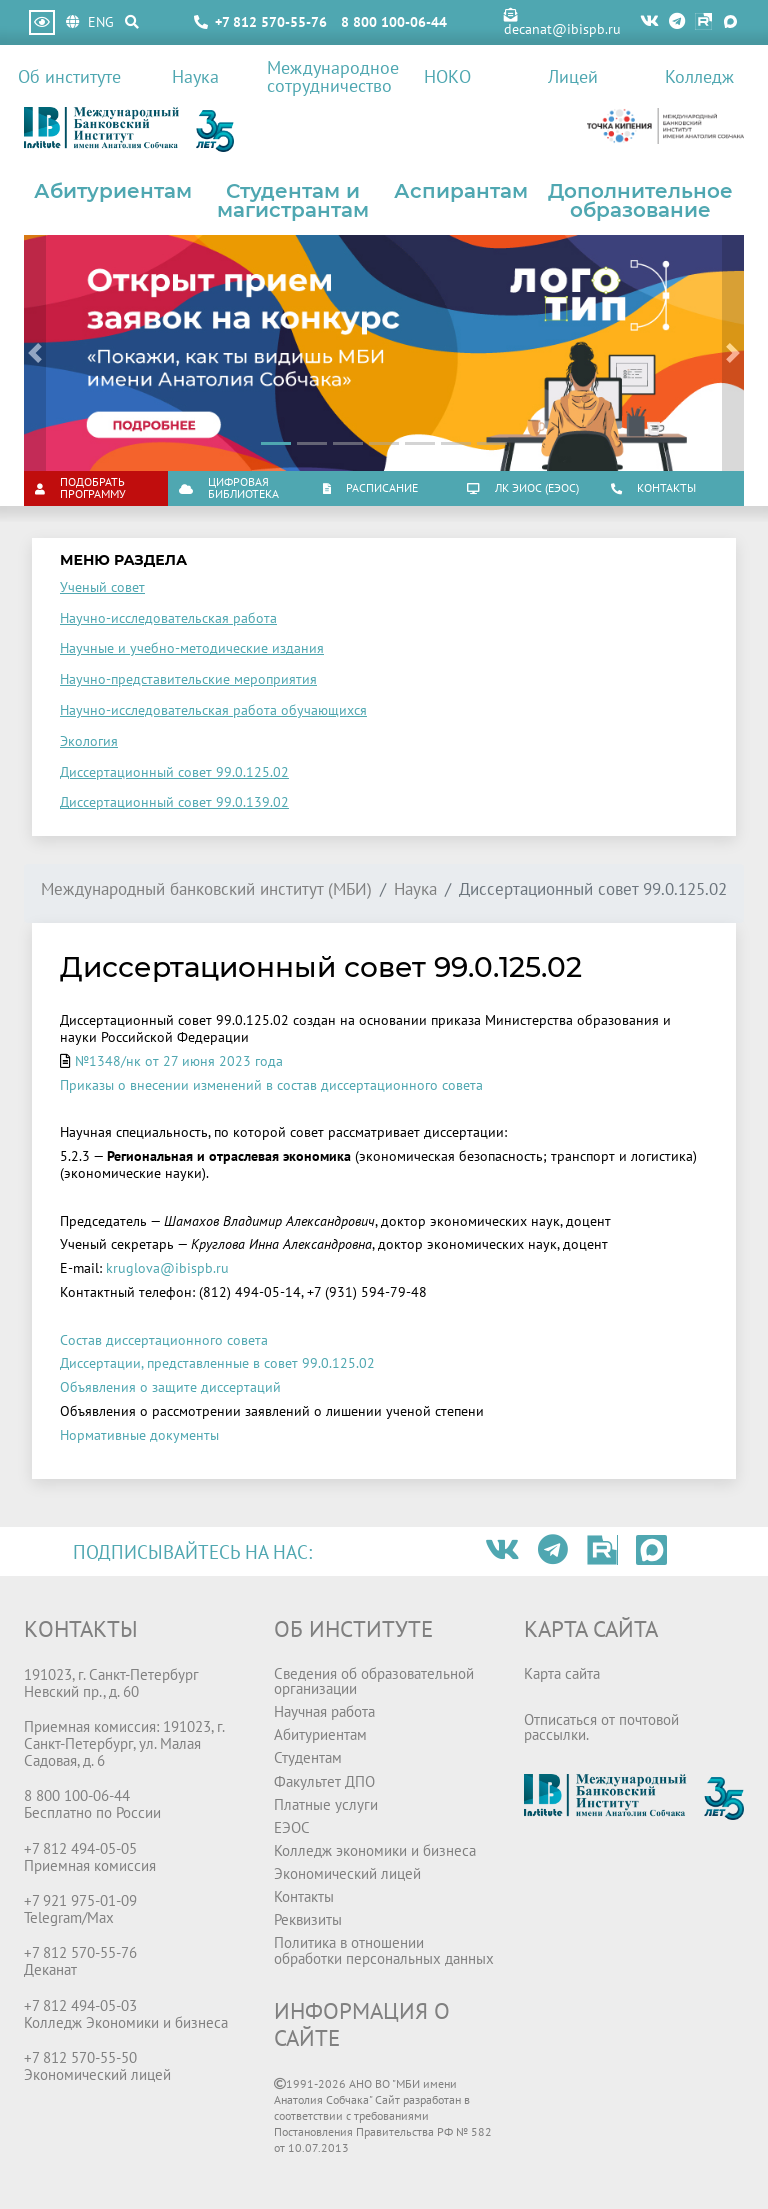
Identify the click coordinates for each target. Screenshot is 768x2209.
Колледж (699, 76)
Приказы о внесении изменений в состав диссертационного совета (271, 1085)
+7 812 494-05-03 (80, 2005)
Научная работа (324, 1711)
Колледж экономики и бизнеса (375, 1850)
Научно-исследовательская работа (168, 618)
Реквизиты (308, 1919)
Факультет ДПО (324, 1781)
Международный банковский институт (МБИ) (206, 889)
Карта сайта (562, 1673)
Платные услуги (326, 1804)
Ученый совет (102, 587)
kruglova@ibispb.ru (167, 1268)
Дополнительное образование (640, 201)
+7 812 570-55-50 (80, 2057)
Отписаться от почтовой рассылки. (601, 1726)
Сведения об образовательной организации (374, 1680)
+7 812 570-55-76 (271, 22)
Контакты (304, 1896)
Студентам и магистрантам (293, 201)
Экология (89, 741)
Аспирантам (461, 191)
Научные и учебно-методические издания (192, 648)
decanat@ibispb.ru (562, 23)
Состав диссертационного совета (164, 1340)
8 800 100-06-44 (394, 22)
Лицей (573, 76)
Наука (195, 76)
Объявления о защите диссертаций (170, 1387)
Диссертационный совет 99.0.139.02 (174, 802)
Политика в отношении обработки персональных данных (384, 1949)
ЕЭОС (292, 1827)
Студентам (308, 1757)
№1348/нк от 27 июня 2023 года (179, 1061)
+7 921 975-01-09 (80, 1900)
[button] (35, 353)
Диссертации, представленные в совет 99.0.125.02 (217, 1363)
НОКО (447, 76)
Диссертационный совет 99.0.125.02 (174, 772)
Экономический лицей (347, 1873)
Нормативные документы (139, 1435)
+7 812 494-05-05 (80, 1848)
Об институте (69, 76)
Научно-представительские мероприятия (188, 679)
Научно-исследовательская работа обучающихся (213, 710)
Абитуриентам (113, 191)
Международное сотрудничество (325, 76)
